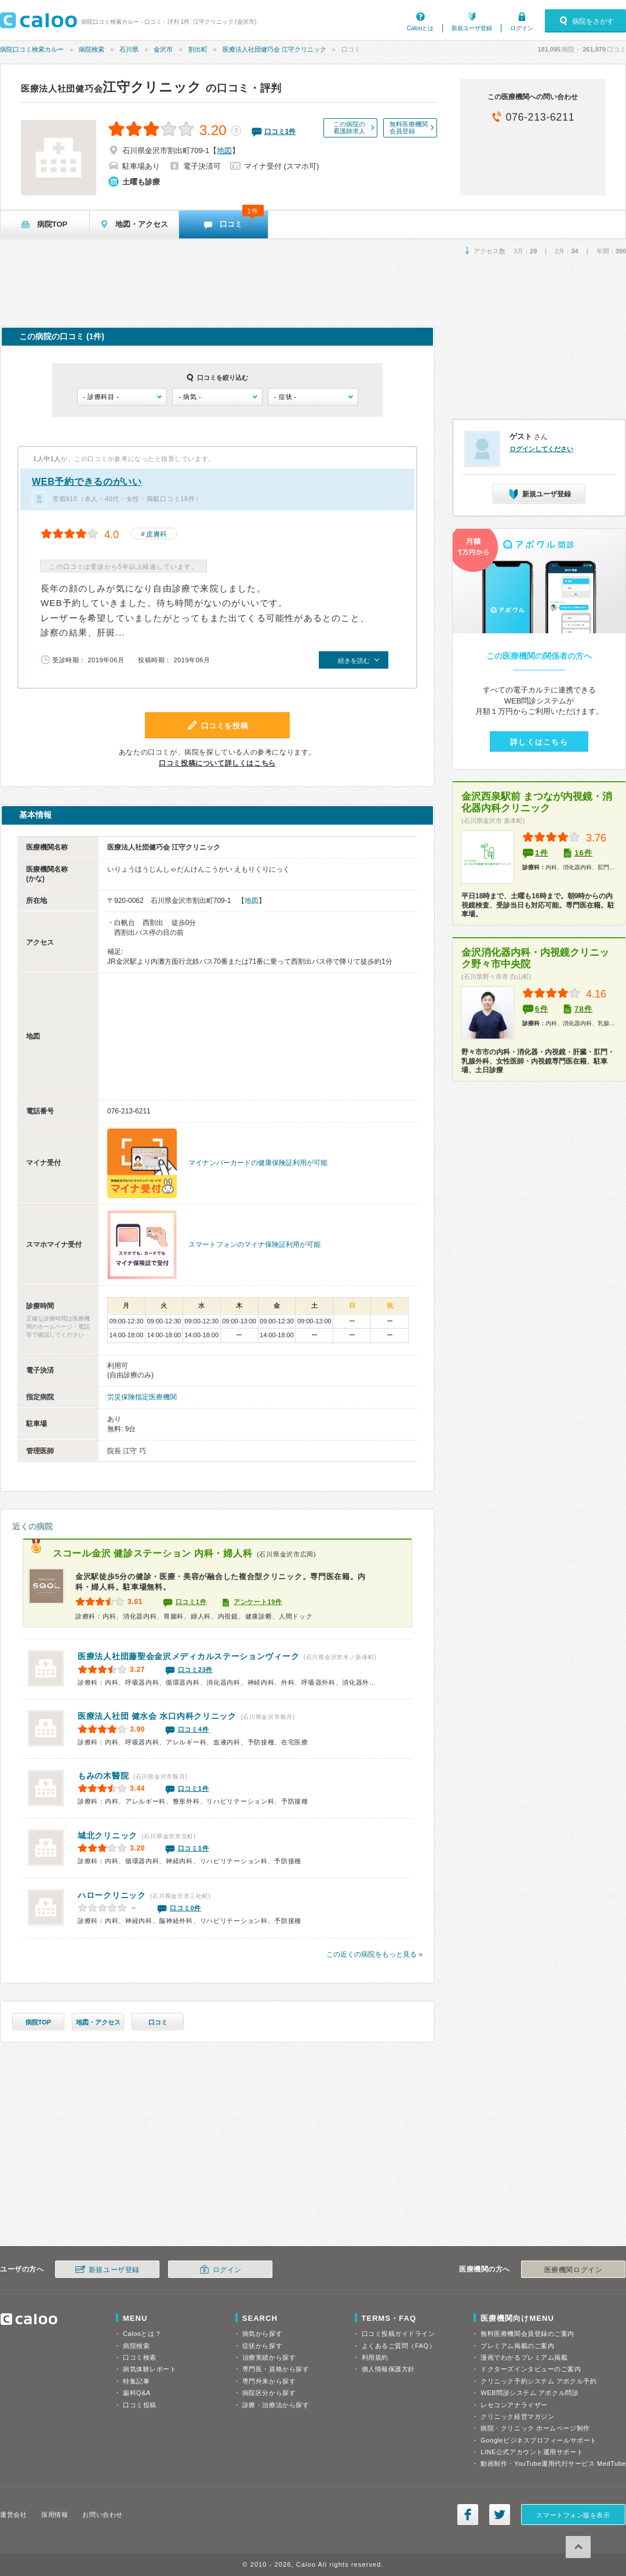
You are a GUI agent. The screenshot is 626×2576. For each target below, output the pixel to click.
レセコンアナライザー (514, 2404)
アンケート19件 (258, 1601)
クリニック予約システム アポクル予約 (538, 2381)
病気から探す (262, 2333)
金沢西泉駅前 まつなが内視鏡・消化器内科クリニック (536, 802)
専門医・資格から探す (276, 2368)
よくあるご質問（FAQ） (399, 2345)
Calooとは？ (142, 2333)
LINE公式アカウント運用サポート (532, 2451)
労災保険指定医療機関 (142, 1397)
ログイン (521, 28)
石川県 (129, 49)
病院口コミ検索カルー (32, 49)
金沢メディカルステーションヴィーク (188, 1656)
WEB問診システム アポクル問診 (529, 2392)
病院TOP (38, 2022)
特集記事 (136, 2381)
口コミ (158, 2022)
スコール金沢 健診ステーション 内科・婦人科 (152, 1553)
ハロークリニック (112, 1895)
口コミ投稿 (139, 2404)
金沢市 (163, 49)
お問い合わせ (102, 2514)
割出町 (198, 49)
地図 (224, 150)
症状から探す (262, 2345)
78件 (583, 1008)
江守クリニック (111, 87)
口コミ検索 (139, 2357)
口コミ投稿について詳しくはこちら (217, 763)
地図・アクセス (98, 2022)
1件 (541, 852)
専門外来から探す (269, 2381)
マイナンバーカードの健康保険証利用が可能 (257, 1163)
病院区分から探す (269, 2392)
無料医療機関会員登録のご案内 (527, 2333)
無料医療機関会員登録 (409, 128)
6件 (541, 1008)
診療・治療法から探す (276, 2404)
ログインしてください (541, 448)
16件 (583, 852)
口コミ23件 (195, 1669)
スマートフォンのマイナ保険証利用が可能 (254, 1244)
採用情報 (54, 2514)
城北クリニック (107, 1835)
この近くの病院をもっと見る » (374, 1954)
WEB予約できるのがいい (87, 482)
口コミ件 (280, 132)
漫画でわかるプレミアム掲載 (524, 2357)
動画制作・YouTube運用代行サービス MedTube (553, 2463)
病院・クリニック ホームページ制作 (535, 2428)
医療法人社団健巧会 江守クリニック (274, 49)
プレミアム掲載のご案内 (517, 2345)
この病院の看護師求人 (349, 128)
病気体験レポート (149, 2368)
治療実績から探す (269, 2357)
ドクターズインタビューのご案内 (531, 2368)
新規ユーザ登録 (472, 28)
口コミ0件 (185, 1907)
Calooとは (420, 28)
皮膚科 (156, 534)
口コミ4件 (193, 1729)
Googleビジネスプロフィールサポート (538, 2440)
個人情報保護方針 (388, 2368)
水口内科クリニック (157, 1716)
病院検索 (91, 49)
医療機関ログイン (573, 2270)
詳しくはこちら (539, 742)
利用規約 (375, 2357)
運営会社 (13, 2514)
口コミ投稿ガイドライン (398, 2333)
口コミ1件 (191, 1601)
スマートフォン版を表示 (573, 2515)
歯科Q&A (137, 2392)
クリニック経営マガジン (517, 2416)
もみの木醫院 (103, 1775)
